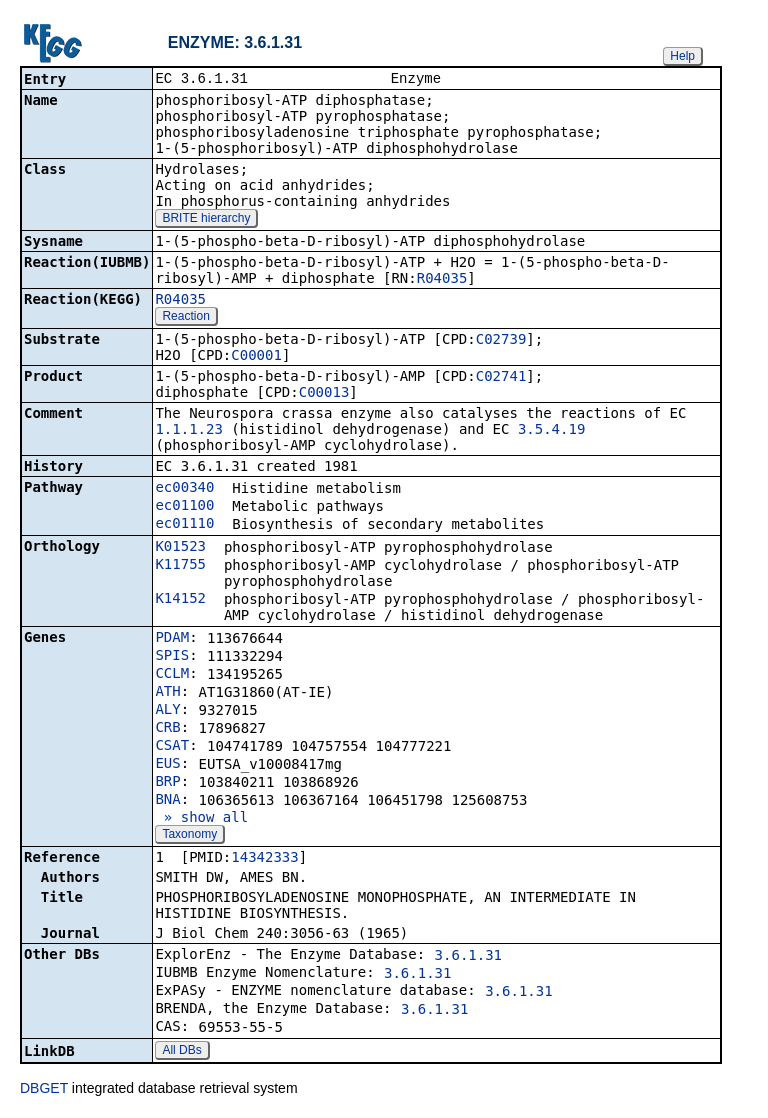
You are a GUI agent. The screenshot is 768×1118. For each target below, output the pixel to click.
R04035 (442, 280)
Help (682, 56)
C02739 (501, 341)
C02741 (501, 378)
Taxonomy (189, 836)
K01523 (180, 548)
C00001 (256, 357)
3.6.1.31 (468, 957)
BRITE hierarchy (206, 220)
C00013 (324, 394)
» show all (201, 819)
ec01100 (184, 507)
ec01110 (184, 525)
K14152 (180, 600)
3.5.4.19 (551, 431)
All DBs (181, 1052)
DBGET (44, 1090)
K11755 (180, 566)
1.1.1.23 (188, 431)
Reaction (185, 318)
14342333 (264, 859)
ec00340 (184, 489)
